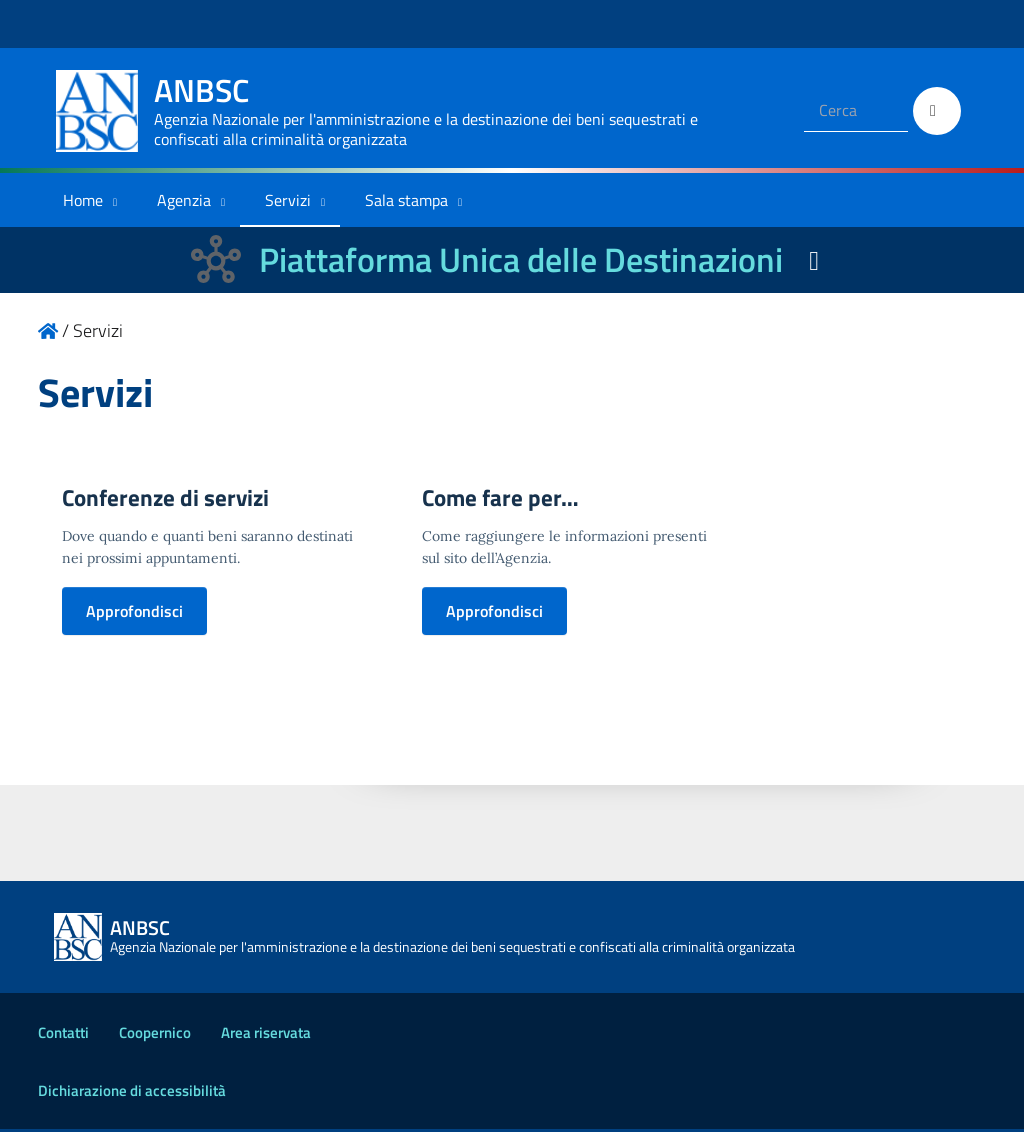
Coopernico (155, 1035)
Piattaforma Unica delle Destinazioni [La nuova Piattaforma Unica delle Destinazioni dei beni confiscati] (521, 259)
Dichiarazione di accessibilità (132, 1093)
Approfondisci (134, 614)
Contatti (63, 1035)
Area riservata (266, 1035)
